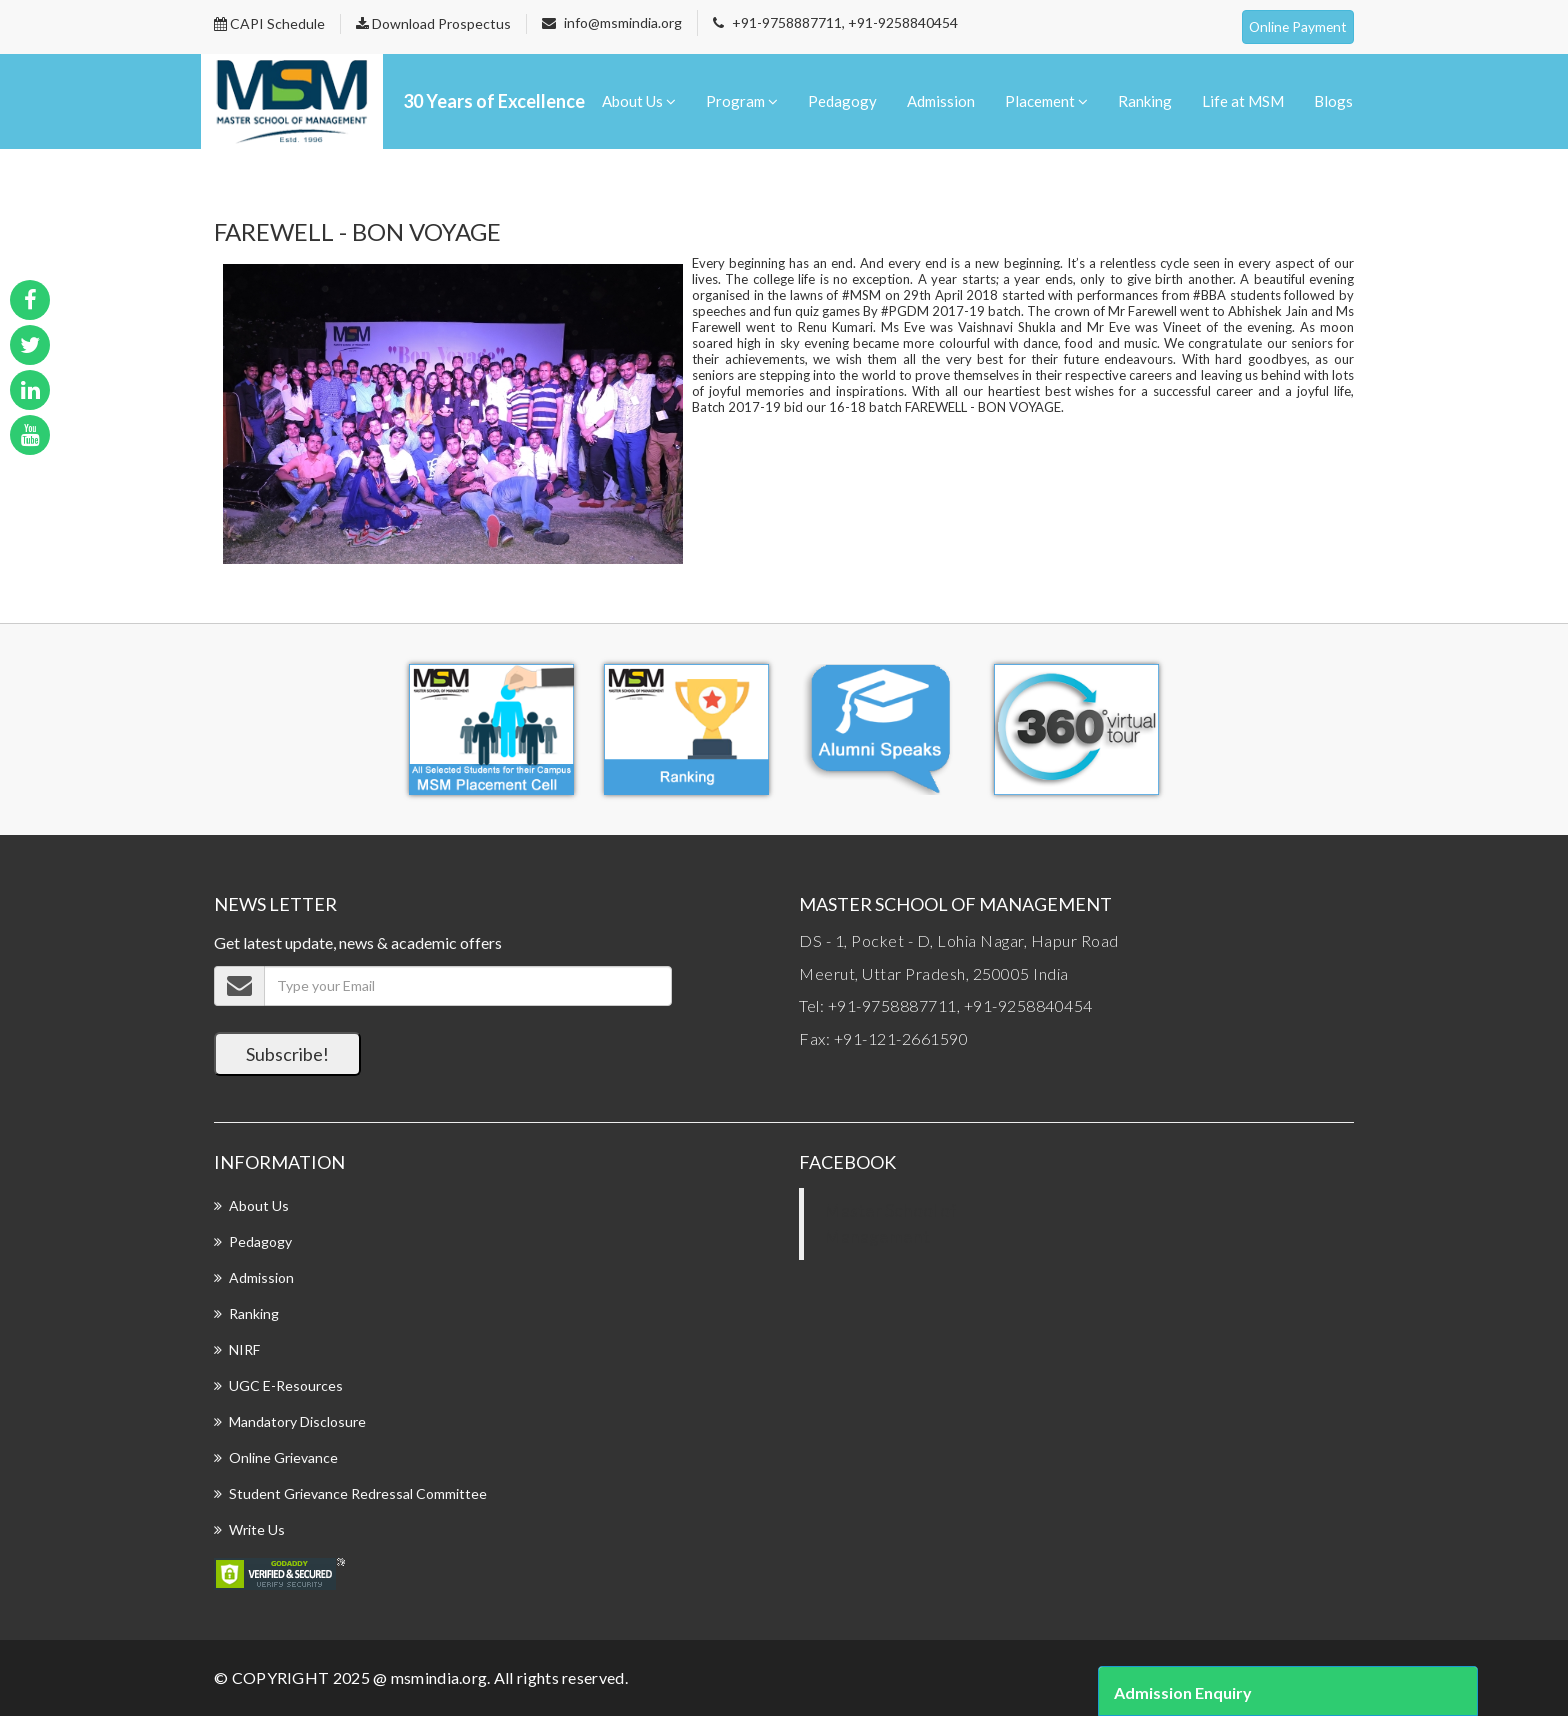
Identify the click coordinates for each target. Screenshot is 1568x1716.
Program (742, 101)
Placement (1046, 101)
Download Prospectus (433, 23)
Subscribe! (287, 1054)
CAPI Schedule (269, 23)
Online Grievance (283, 1457)
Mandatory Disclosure (297, 1421)
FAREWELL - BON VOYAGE (357, 231)
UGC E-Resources (286, 1385)
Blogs (1333, 101)
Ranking (1145, 101)
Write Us (257, 1529)
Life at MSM (1243, 101)
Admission (941, 101)
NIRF (244, 1349)
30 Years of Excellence (494, 101)
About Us (639, 101)
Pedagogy (842, 101)
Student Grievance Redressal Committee (358, 1493)
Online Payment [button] (1296, 26)
